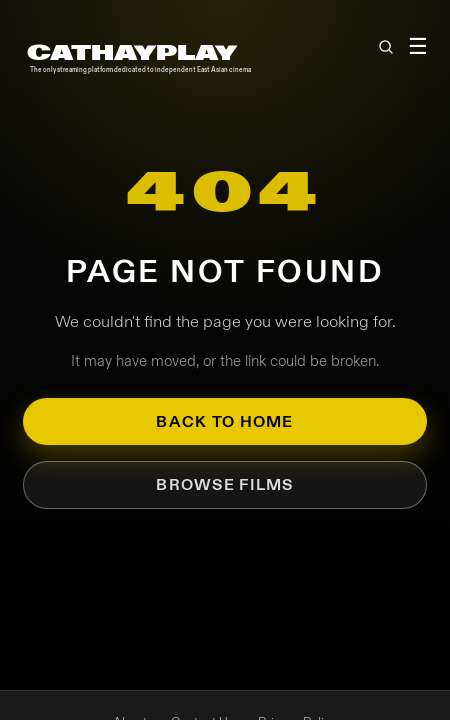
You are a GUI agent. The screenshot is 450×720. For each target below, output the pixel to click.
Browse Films (224, 484)
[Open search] (385, 47)
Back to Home (224, 421)
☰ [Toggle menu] (417, 46)
